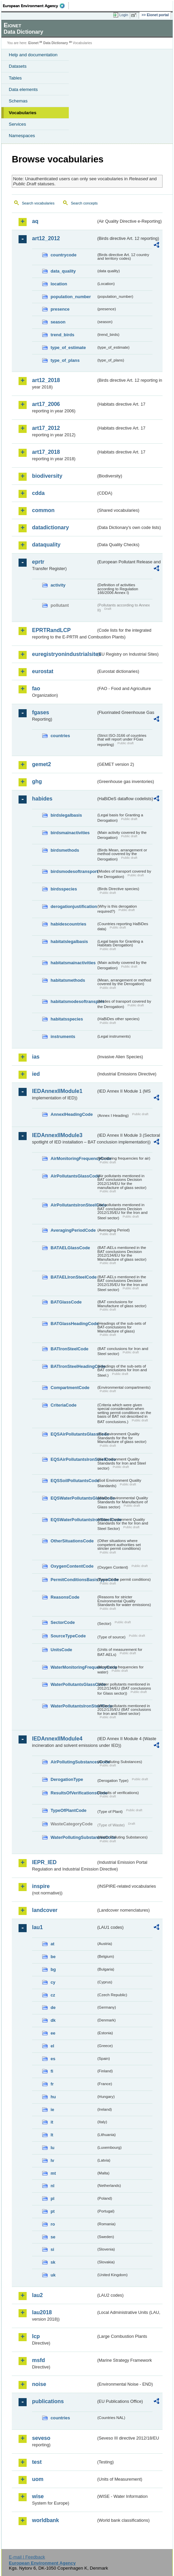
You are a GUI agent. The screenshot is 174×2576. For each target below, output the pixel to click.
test (36, 2462)
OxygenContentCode (72, 1566)
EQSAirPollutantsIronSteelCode (73, 1459)
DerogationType (67, 1779)
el (52, 2045)
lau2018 (42, 2312)
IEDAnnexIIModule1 (57, 1091)
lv (52, 2160)
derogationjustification (73, 906)
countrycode (64, 254)
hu (53, 2096)
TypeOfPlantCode (68, 1810)
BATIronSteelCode (69, 1348)
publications (48, 2401)
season (58, 321)
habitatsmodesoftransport (73, 1001)
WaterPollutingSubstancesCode (73, 1837)
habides (42, 799)
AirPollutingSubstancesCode (73, 1761)
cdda (38, 493)
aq (35, 221)
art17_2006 (46, 404)
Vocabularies (22, 112)
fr (52, 2083)
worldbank (45, 2520)
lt (52, 2134)
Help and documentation (33, 54)
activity (58, 585)
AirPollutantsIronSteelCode (73, 1204)
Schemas (18, 100)
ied (36, 1074)
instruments (63, 1036)
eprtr (38, 562)
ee (53, 2033)
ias (35, 1057)
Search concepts (84, 203)
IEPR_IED (44, 1862)
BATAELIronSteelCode (73, 1277)
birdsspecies (64, 888)
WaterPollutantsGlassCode (73, 1684)
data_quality (63, 271)
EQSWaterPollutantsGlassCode (73, 1498)
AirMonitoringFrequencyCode (73, 1158)
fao (36, 688)
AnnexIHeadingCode (72, 1114)
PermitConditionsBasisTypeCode (73, 1579)
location (59, 283)
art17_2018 (46, 452)
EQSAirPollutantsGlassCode (73, 1434)
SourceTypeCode (68, 1635)
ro (53, 2224)
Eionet (33, 43)
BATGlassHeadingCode (73, 1323)
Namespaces (22, 135)
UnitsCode (61, 1649)
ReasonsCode (65, 1597)
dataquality (46, 544)
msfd (38, 2360)
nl (52, 2185)
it (52, 2122)
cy (53, 1982)
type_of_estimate (68, 347)
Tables (15, 78)
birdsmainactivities (70, 832)
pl (52, 2198)
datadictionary (50, 527)
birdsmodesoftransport (73, 871)
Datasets (18, 66)
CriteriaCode (64, 1405)
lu (52, 2147)
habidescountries (68, 923)
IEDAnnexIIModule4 (57, 1738)
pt (53, 2211)
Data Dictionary (55, 43)
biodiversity (47, 476)
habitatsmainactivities (73, 962)
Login (123, 15)
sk (53, 2262)
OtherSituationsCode (72, 1540)
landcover (45, 1910)
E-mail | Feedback (27, 2556)
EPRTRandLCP (51, 630)
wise (38, 2496)
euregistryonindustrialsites (64, 654)
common (43, 510)
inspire (41, 1886)
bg (53, 1969)
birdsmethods (65, 850)
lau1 (37, 1927)
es (53, 2058)
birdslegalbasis (66, 815)
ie (52, 2109)
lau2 (37, 2295)
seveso (41, 2438)
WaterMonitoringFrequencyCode (73, 1667)
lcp (36, 2336)
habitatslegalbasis (69, 941)
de (53, 2007)
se (53, 2236)
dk (53, 2020)
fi (52, 2071)
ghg (37, 781)
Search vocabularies (38, 203)
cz (53, 1995)
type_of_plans (65, 360)
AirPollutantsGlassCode (73, 1176)
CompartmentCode (70, 1387)
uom (38, 2479)
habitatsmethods (68, 980)
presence (60, 309)
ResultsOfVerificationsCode (73, 1792)
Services (17, 124)
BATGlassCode (66, 1302)
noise (39, 2384)
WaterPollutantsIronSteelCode (73, 1705)
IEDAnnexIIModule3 (57, 1135)
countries (60, 735)
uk (53, 2274)
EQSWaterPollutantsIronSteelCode (73, 1519)
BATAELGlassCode (70, 1247)
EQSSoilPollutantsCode (73, 1480)
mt (53, 2173)
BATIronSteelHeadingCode (73, 1366)
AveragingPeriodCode (73, 1230)
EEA (36, 5)
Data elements (23, 89)
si (52, 2249)
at (52, 1943)
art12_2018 (46, 380)
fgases (40, 712)
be (53, 1956)
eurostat (42, 671)
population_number (71, 296)
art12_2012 (46, 238)
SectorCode (63, 1622)
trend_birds (62, 334)
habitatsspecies (67, 1019)
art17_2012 (46, 428)
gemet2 (41, 764)
